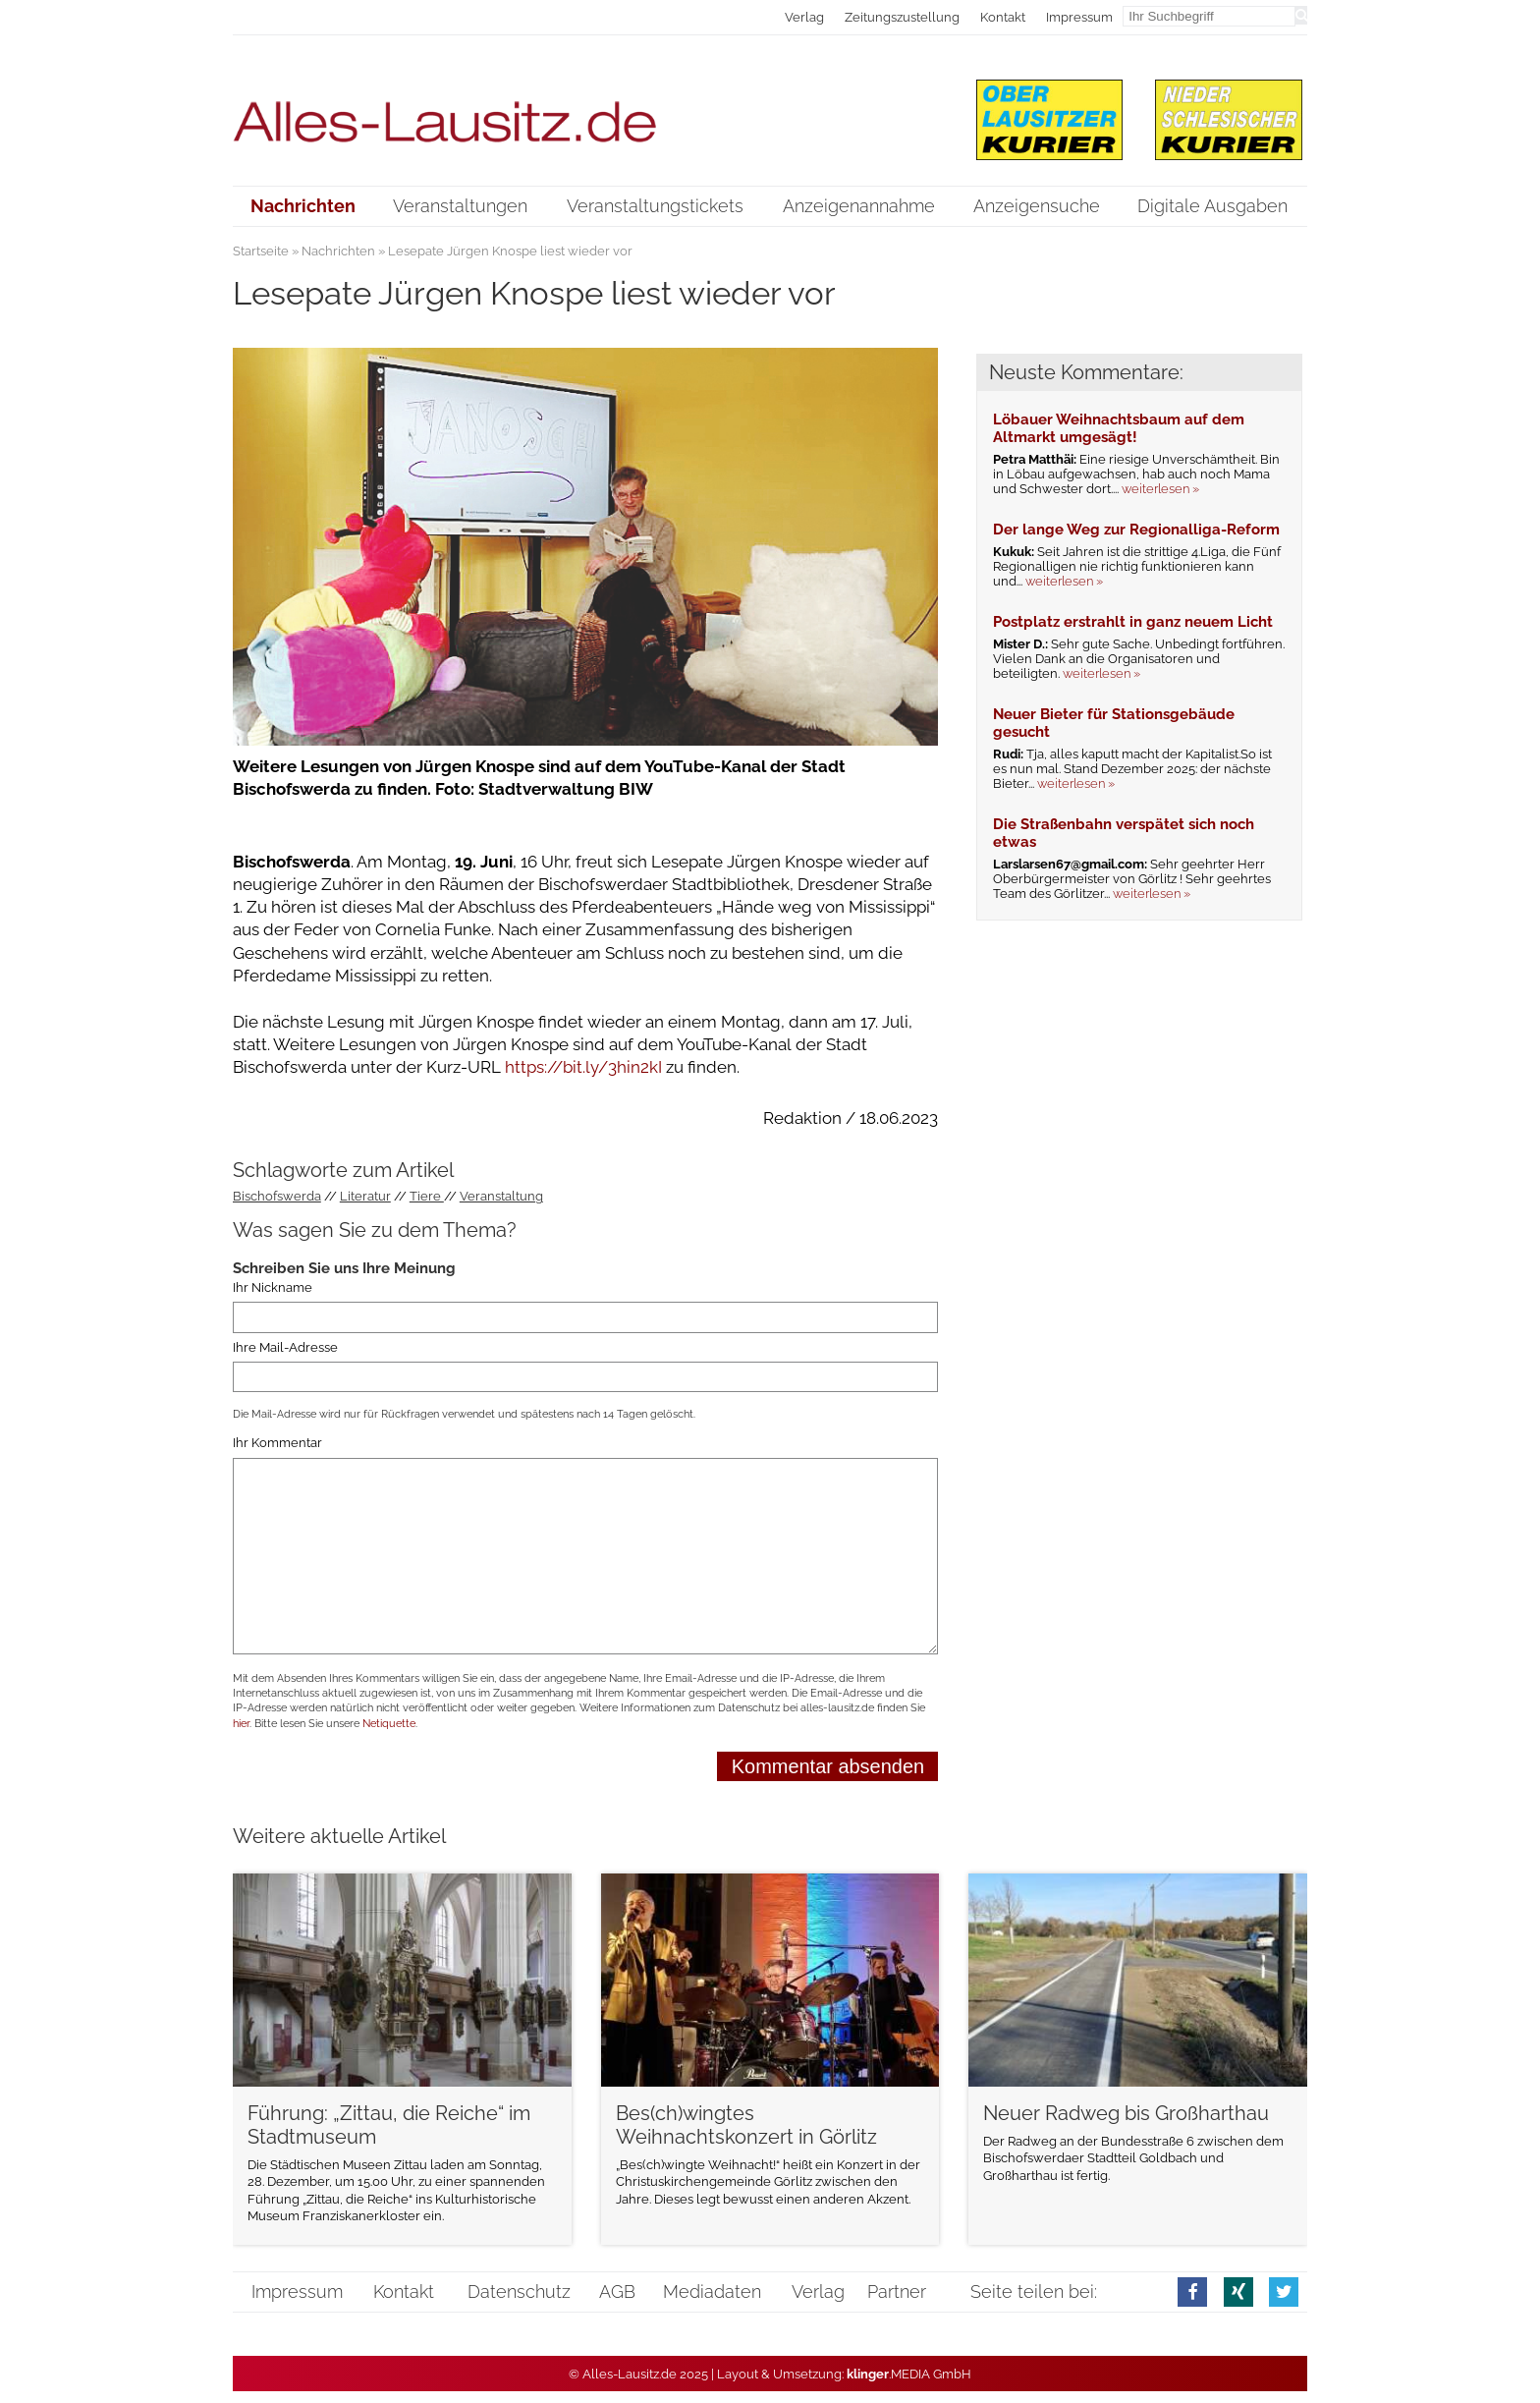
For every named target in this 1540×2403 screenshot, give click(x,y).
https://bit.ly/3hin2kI (585, 1067)
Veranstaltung (501, 1196)
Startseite (261, 251)
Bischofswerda (277, 1196)
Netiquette (388, 1723)
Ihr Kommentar (277, 1442)
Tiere (427, 1196)
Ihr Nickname (272, 1287)
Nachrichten (338, 251)
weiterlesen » (1160, 488)
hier (241, 1723)
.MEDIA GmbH (909, 2374)
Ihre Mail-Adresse (285, 1347)
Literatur (365, 1196)
